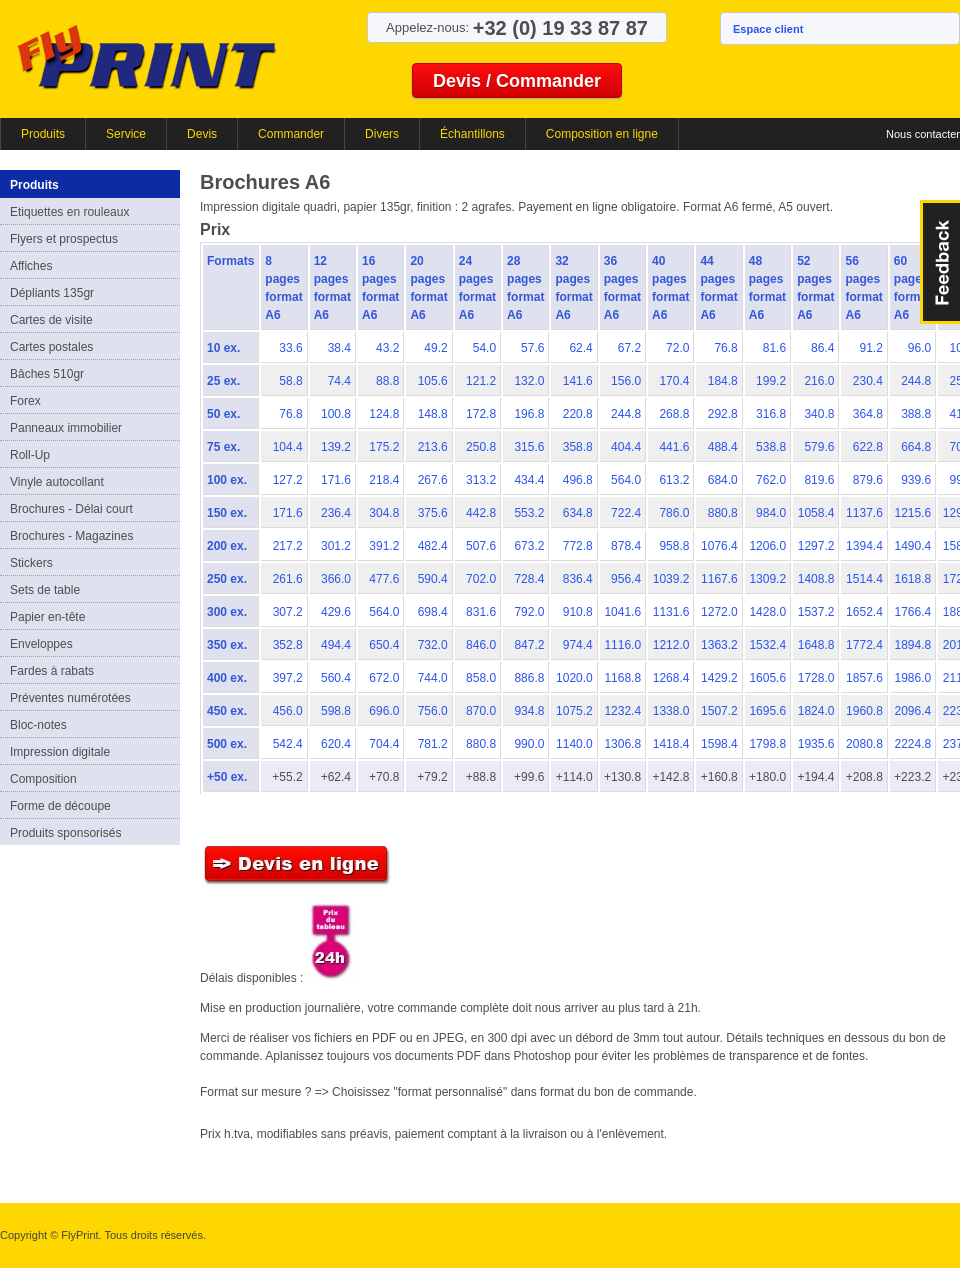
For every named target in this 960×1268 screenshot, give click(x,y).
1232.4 (622, 711)
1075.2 (574, 711)
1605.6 (767, 678)
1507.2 (719, 711)
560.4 (336, 678)
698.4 (433, 612)
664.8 (916, 447)
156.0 (626, 381)
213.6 (433, 447)
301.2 (336, 546)
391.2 (384, 546)
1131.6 (671, 612)
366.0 (336, 579)
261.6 (288, 579)
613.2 (674, 480)
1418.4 (671, 744)
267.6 (433, 480)
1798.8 (767, 744)
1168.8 (622, 678)
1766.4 (912, 612)
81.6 (774, 348)
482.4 (433, 546)
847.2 (529, 645)
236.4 (336, 513)
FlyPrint (146, 56)
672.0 (384, 678)
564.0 (626, 480)
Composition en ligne (602, 134)
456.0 (288, 711)
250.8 (481, 447)
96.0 (919, 348)
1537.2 (816, 612)
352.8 (288, 645)
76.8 (725, 348)
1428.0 (767, 612)
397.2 (288, 678)
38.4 (339, 348)
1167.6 (719, 579)
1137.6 (864, 513)
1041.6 (622, 612)
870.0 (481, 711)
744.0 (433, 678)
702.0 (481, 579)
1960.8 (864, 711)
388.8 (916, 414)
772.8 (578, 546)
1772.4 (864, 645)
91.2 (870, 348)
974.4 (578, 645)
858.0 (481, 678)
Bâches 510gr (47, 374)
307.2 (288, 612)
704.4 (384, 744)
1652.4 (864, 612)
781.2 (433, 744)
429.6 (336, 612)
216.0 (819, 381)
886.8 (529, 678)
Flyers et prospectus (64, 239)
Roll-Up (30, 455)
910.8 (578, 612)
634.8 (578, 513)
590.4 (433, 579)
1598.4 (719, 744)
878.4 (626, 546)
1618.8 (912, 579)
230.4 (868, 381)
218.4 (384, 480)
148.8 (433, 414)
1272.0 (719, 612)
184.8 (723, 381)
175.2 (384, 447)
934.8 (529, 711)
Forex (25, 401)
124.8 (384, 414)
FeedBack (940, 262)
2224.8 (912, 744)
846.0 (481, 645)
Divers (382, 134)
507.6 (481, 546)
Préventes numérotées (70, 698)
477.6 (384, 579)
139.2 (336, 447)
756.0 (433, 711)
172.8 (481, 414)
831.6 (481, 612)
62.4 (580, 348)
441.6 (674, 447)
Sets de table (45, 590)
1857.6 (864, 678)
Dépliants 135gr (52, 293)
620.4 (336, 744)
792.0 (529, 612)
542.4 (288, 744)
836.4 (578, 579)
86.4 (822, 348)
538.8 (771, 447)
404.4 (626, 447)
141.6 (578, 381)
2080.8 (864, 744)
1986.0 (912, 678)
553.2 (529, 513)
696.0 (384, 711)
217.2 (288, 546)
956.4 (626, 579)
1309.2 (767, 579)
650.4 (384, 645)
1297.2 (816, 546)
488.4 (723, 447)
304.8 (384, 513)
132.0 (529, 381)
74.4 (339, 381)
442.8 (481, 513)
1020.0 (574, 678)
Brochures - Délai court (71, 509)
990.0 (529, 744)
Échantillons (472, 134)
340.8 (819, 414)
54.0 (484, 348)
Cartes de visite (51, 320)
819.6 (819, 480)
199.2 (771, 381)
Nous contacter (923, 134)
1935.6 (816, 744)
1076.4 (719, 546)
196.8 (529, 414)
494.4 (336, 645)
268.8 (674, 414)
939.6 (916, 480)
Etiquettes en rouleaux (69, 212)
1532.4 (767, 645)
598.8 (336, 711)
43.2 (387, 348)
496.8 (578, 480)
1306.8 (622, 744)
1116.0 (622, 645)
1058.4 (816, 513)
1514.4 (864, 579)
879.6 (868, 480)
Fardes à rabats (52, 671)
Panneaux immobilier (66, 428)
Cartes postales (51, 347)
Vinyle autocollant (57, 482)
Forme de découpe (60, 806)
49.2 (435, 348)
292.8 (723, 414)
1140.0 (574, 744)
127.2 (288, 480)
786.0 (674, 513)
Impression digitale (60, 752)
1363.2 (719, 645)
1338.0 (671, 711)
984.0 (771, 513)
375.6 (433, 513)
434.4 (529, 480)
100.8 (336, 414)
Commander (291, 134)
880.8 (723, 513)
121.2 (481, 381)
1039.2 (671, 579)
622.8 (868, 447)
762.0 (771, 480)
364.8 (868, 414)
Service (126, 134)
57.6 (532, 348)
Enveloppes (41, 644)
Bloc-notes (38, 725)
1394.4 (864, 546)
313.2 (481, 480)
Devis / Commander (517, 81)
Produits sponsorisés (65, 833)
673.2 (529, 546)
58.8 (290, 381)
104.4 (288, 447)
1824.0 (816, 711)
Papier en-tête (47, 617)
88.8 (387, 381)
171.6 (336, 480)
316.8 (771, 414)
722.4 (626, 513)
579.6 (819, 447)
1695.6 (767, 711)
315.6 (529, 447)
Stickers (31, 563)
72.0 (677, 348)
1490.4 (912, 546)
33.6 (290, 348)
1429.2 (719, 678)
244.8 (916, 381)
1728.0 (816, 678)
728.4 (529, 579)
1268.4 (671, 678)
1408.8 (816, 579)
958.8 (674, 546)
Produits (43, 134)
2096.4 (912, 711)
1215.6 (912, 513)
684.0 (723, 480)
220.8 (578, 414)
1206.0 (767, 546)
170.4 (674, 381)
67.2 (629, 348)
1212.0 (671, 645)
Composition (43, 779)
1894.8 (912, 645)
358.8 (578, 447)
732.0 (433, 645)
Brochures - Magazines (71, 536)
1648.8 (816, 645)
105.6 (433, 381)
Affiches (31, 266)
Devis (202, 134)
